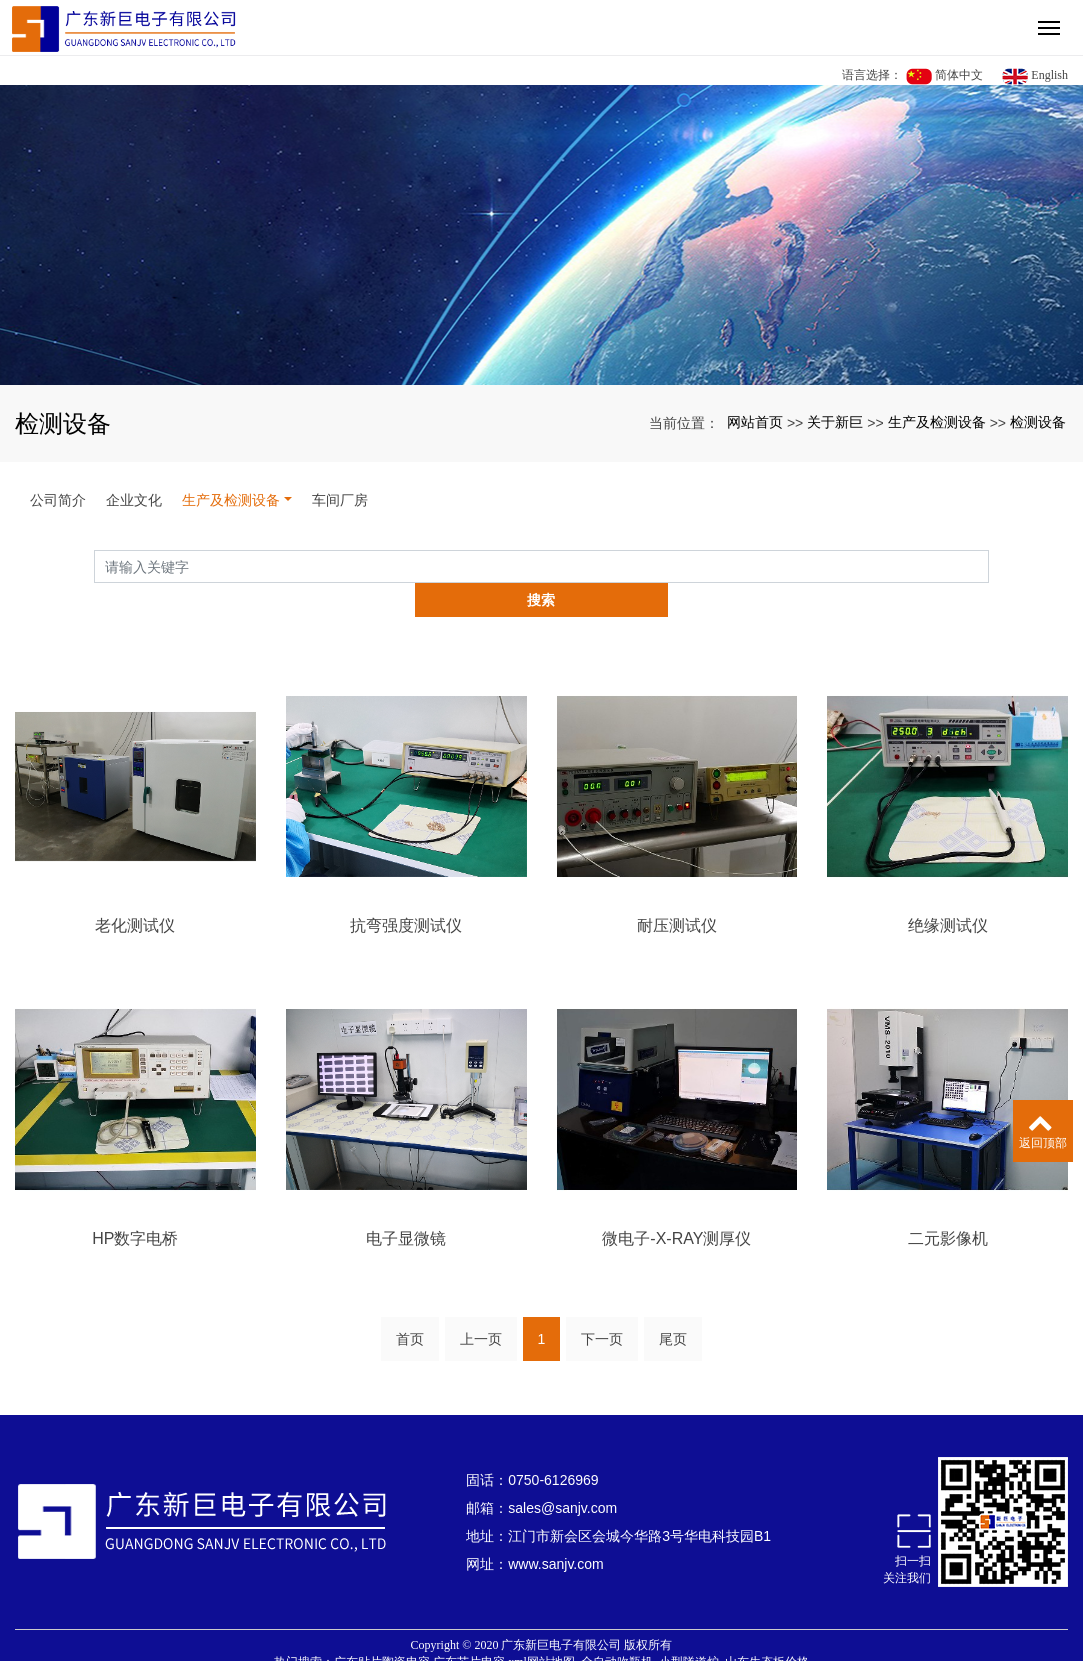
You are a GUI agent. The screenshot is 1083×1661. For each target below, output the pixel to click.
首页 (410, 1305)
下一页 (602, 1305)
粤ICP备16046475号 (541, 1645)
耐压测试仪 (677, 891)
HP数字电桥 (135, 1204)
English (1035, 76)
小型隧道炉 (689, 1628)
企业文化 (134, 500)
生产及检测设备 (937, 422)
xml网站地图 (541, 1628)
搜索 (989, 566)
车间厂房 (340, 500)
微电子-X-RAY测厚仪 (676, 1204)
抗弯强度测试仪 (406, 891)
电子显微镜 (406, 1204)
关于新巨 (835, 422)
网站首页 (755, 422)
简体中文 (944, 76)
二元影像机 (948, 1204)
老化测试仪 (135, 891)
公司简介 (58, 500)
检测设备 (1038, 422)
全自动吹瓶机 (617, 1628)
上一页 (481, 1305)
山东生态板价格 (767, 1628)
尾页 (673, 1305)
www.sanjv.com (555, 1530)
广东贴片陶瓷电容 (382, 1628)
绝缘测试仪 (948, 891)
